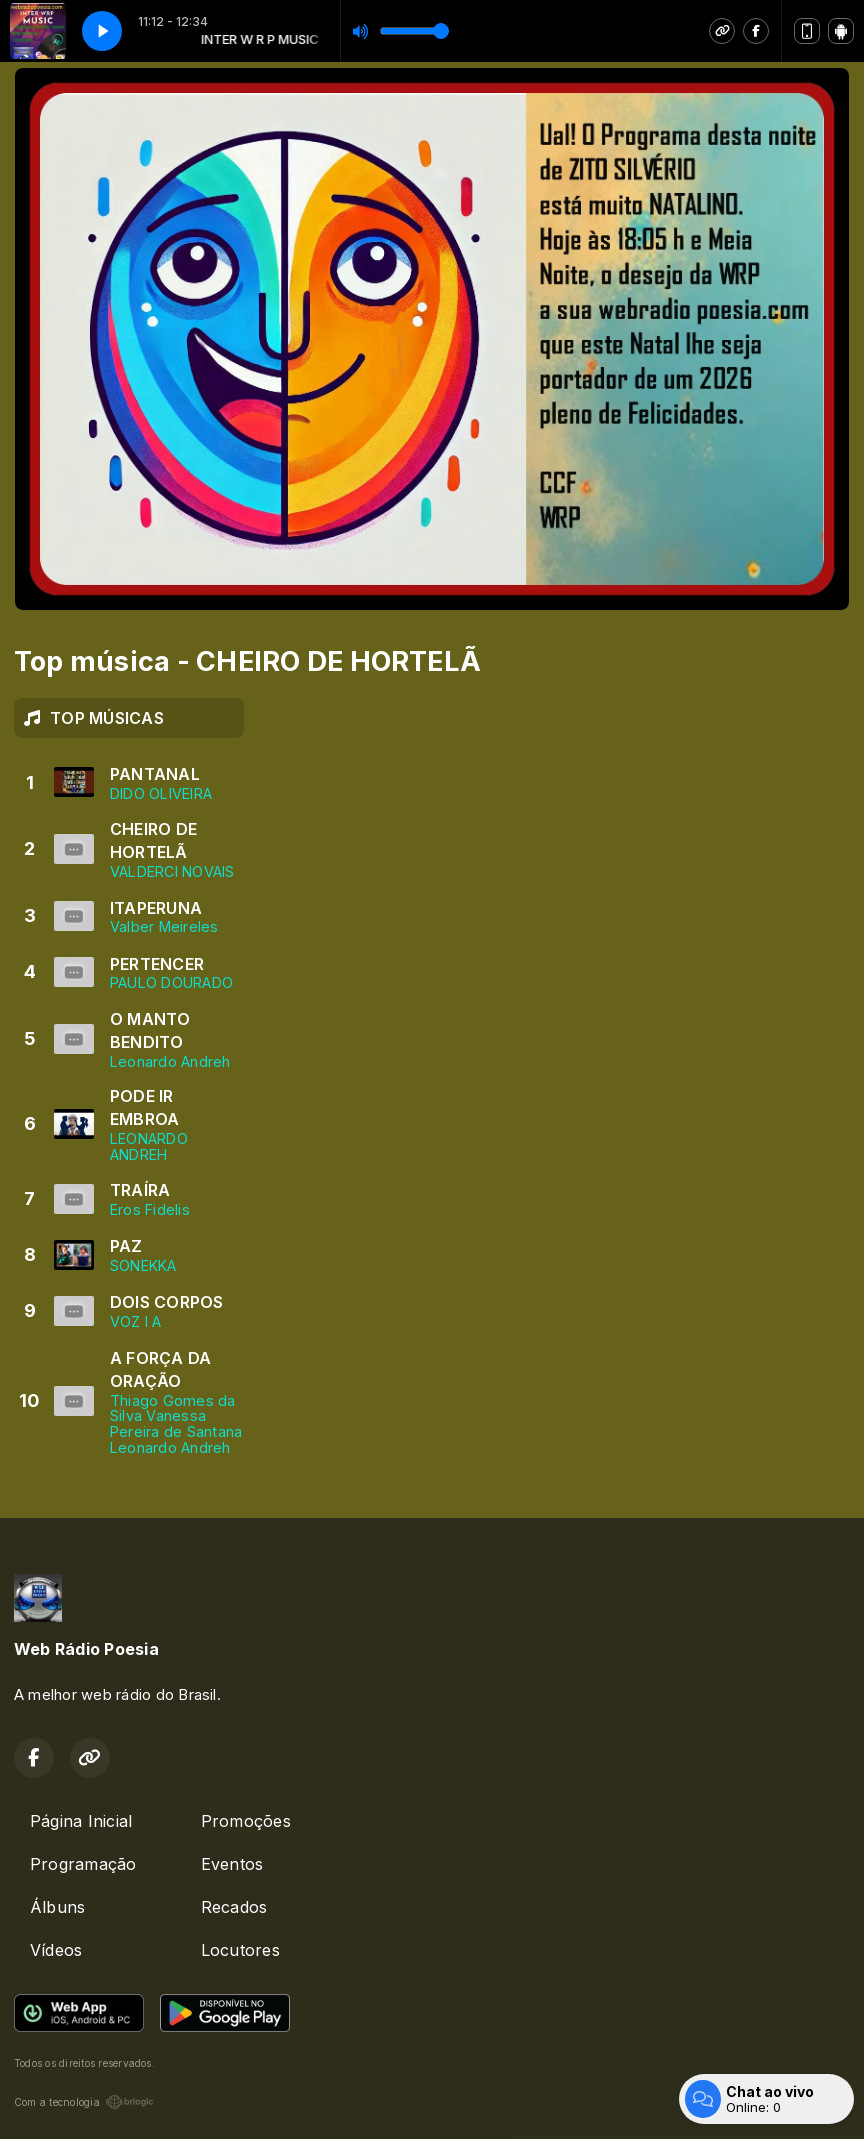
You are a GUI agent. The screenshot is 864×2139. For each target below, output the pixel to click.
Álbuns (57, 1907)
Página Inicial (81, 1821)
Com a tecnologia (84, 2102)
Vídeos (56, 1950)
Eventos (232, 1864)
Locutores (240, 1950)
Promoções (246, 1821)
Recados (234, 1907)
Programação (83, 1864)
